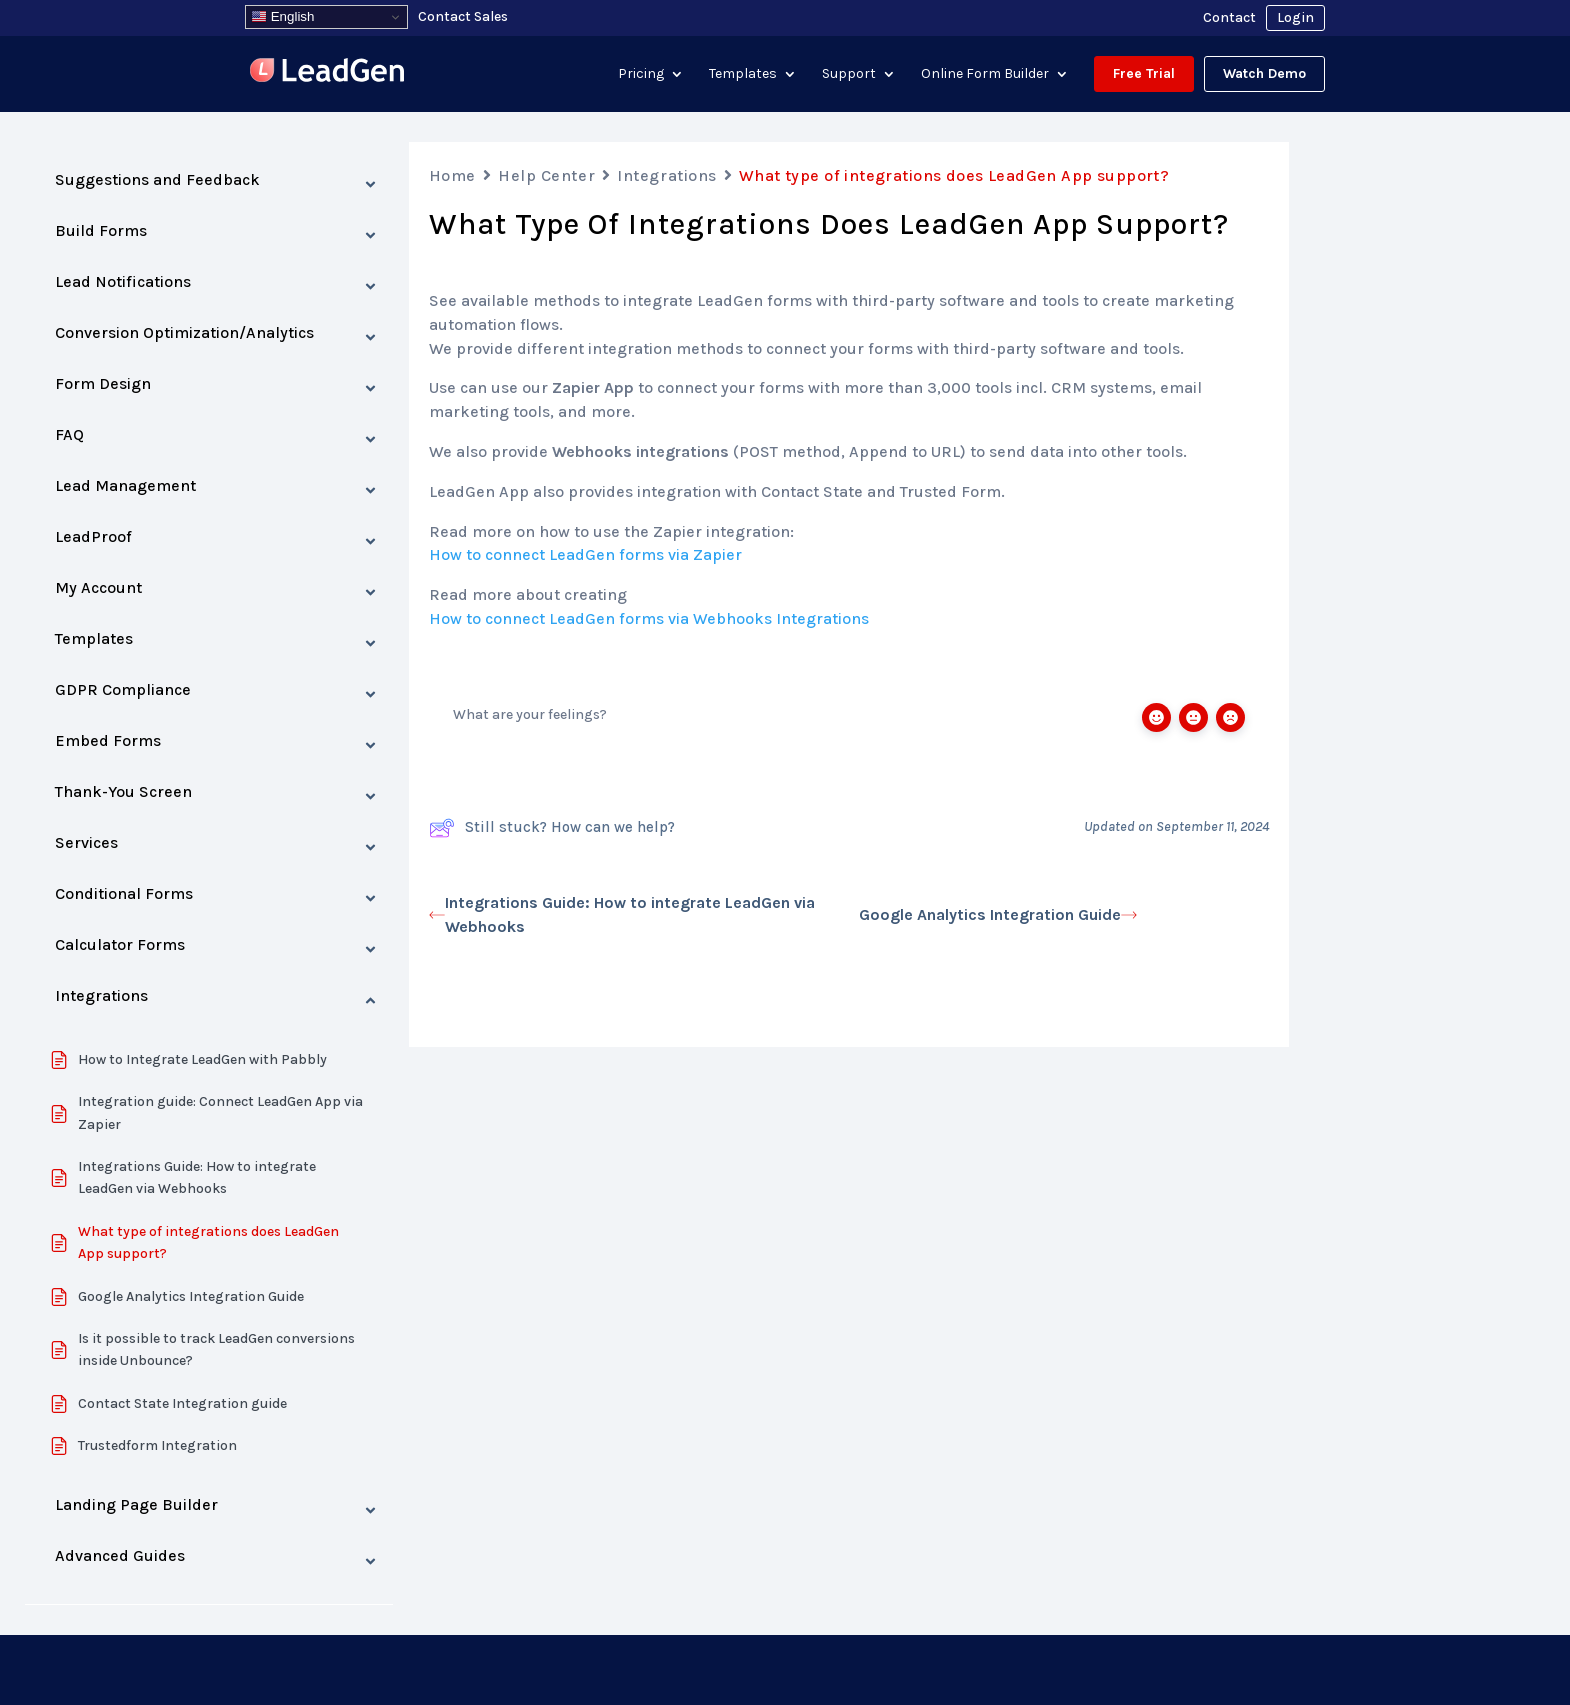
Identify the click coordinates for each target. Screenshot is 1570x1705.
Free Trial (1144, 73)
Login (1295, 17)
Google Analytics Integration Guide (998, 914)
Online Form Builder (985, 73)
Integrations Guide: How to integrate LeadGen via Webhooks (622, 914)
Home (452, 175)
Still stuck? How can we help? (552, 828)
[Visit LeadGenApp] (327, 73)
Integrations (667, 175)
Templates (743, 73)
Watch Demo (1264, 73)
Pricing (641, 73)
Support (849, 73)
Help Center (546, 175)
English (282, 17)
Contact (1229, 17)
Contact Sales (463, 16)
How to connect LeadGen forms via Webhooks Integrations (649, 618)
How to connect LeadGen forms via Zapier (585, 554)
